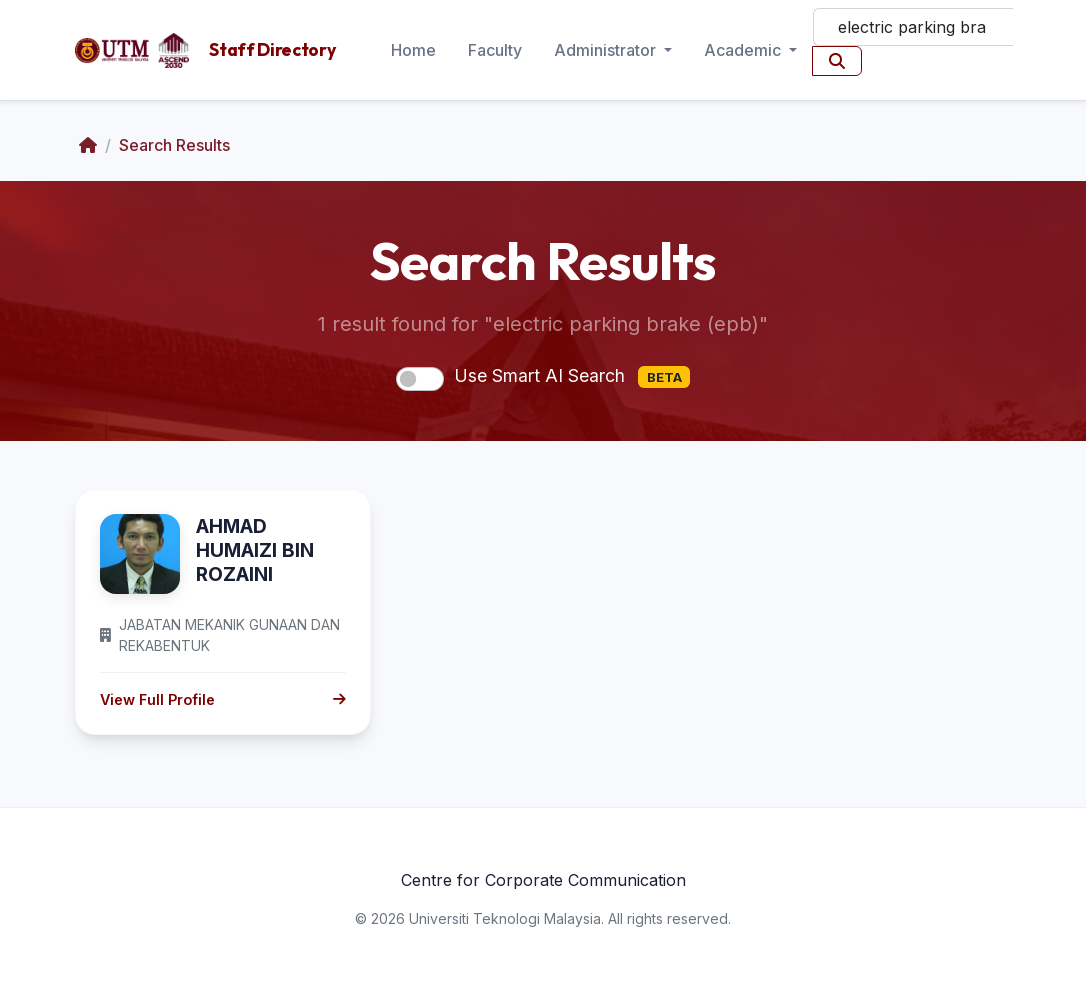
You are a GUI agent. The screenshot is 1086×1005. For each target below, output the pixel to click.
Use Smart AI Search (572, 377)
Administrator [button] (607, 50)
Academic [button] (744, 50)
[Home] (88, 145)
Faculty (495, 50)
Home (413, 50)
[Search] (913, 27)
